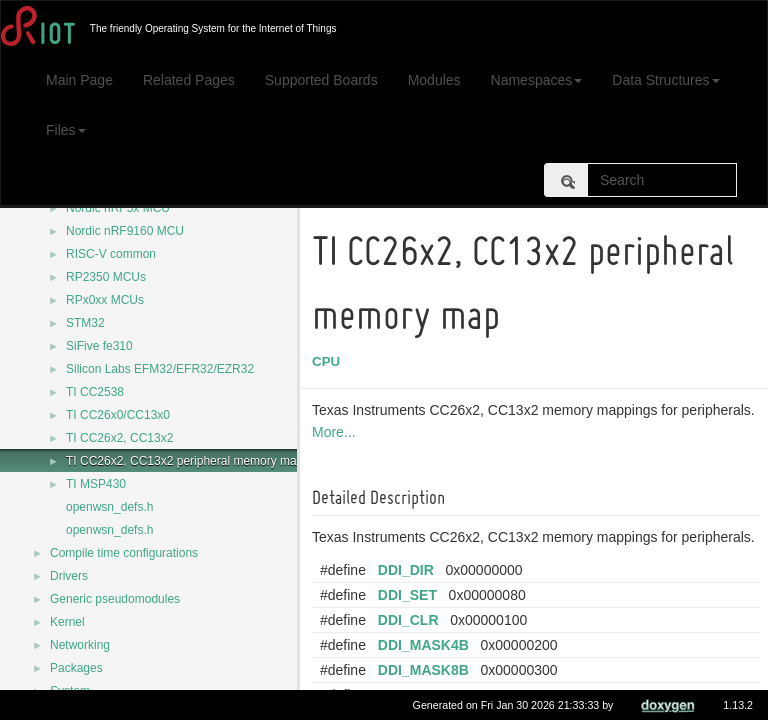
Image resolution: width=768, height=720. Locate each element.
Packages (76, 668)
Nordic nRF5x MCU (118, 208)
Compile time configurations (124, 553)
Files (66, 130)
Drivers (69, 576)
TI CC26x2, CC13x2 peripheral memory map (184, 461)
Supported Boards (321, 80)
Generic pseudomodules (115, 599)
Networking (80, 645)
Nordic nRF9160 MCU (125, 231)
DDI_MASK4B (426, 645)
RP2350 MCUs (106, 277)
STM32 (85, 323)
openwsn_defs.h (109, 507)
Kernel (67, 622)
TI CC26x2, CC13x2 (119, 438)
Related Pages (189, 80)
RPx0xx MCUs (105, 300)
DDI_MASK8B (426, 670)
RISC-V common (111, 254)
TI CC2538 (95, 392)
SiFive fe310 (99, 346)
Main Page (79, 80)
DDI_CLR (411, 620)
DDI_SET (410, 595)
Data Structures (665, 80)
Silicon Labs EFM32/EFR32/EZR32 (160, 369)
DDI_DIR (409, 570)
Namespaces (537, 80)
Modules (434, 80)
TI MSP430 (96, 484)
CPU (329, 361)
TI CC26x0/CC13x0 (118, 415)
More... (337, 432)
